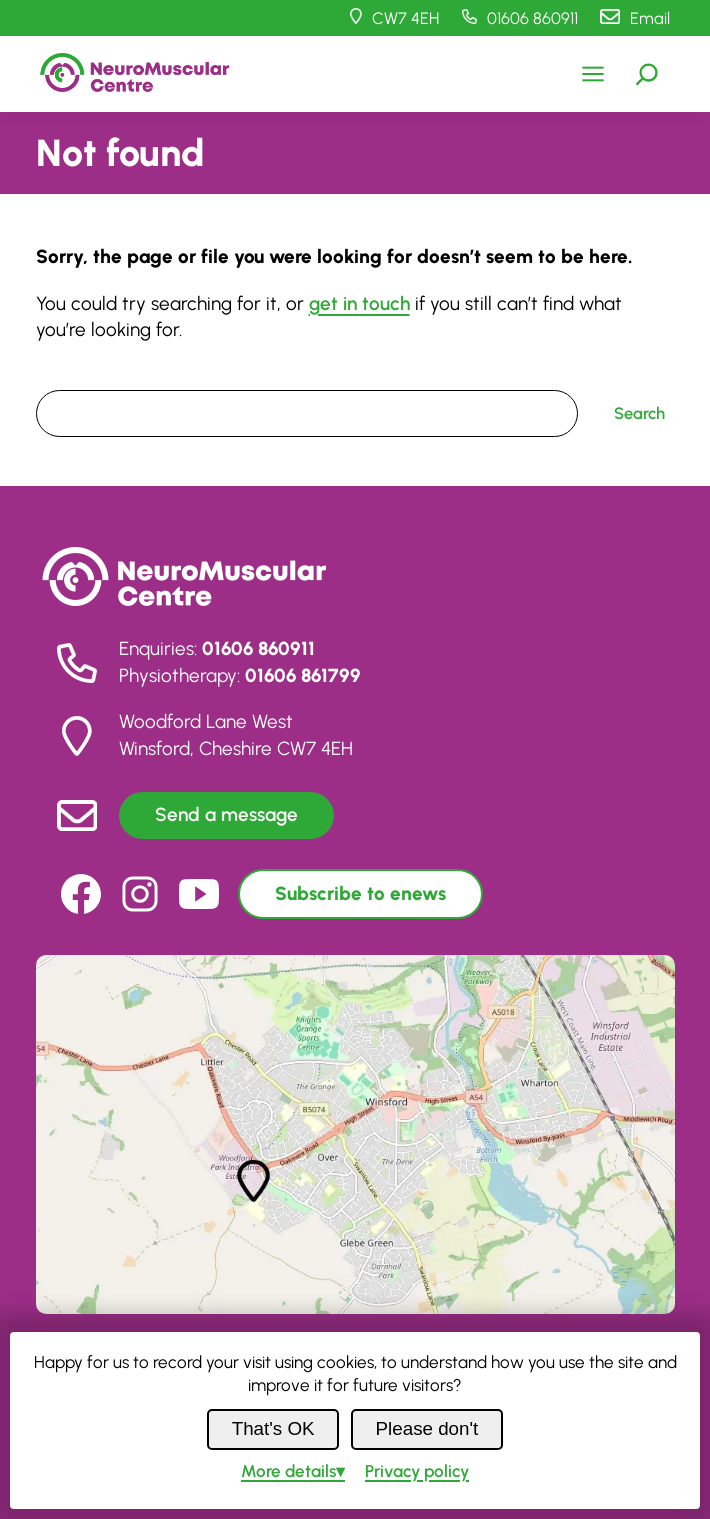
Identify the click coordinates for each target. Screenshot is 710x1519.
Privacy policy (417, 1471)
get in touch (359, 303)
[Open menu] (593, 74)
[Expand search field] (647, 74)
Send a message (226, 814)
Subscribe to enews (360, 893)
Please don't (427, 1428)
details (288, 1471)
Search (61, 377)
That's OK (273, 1428)
